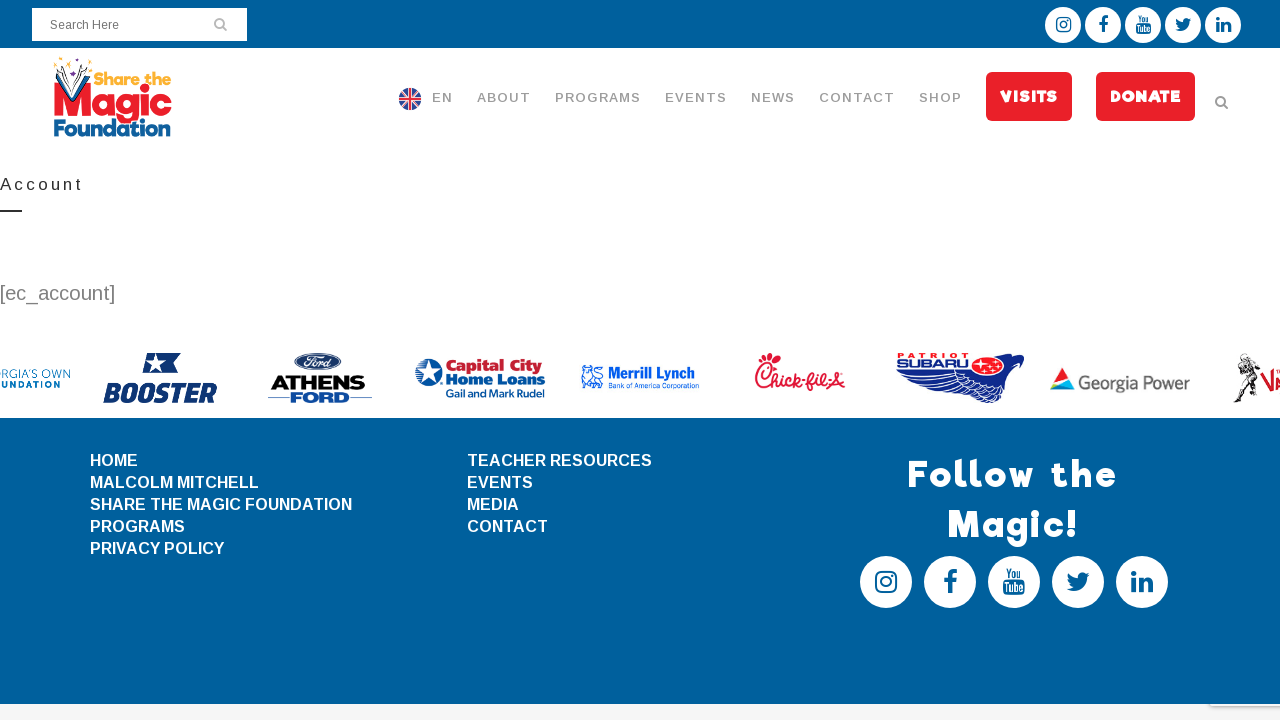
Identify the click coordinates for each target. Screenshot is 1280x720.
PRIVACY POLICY (157, 548)
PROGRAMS (137, 526)
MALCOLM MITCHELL (174, 482)
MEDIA (493, 504)
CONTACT (507, 526)
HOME (114, 460)
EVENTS (500, 482)
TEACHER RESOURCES (559, 460)
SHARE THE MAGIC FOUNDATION (221, 504)
